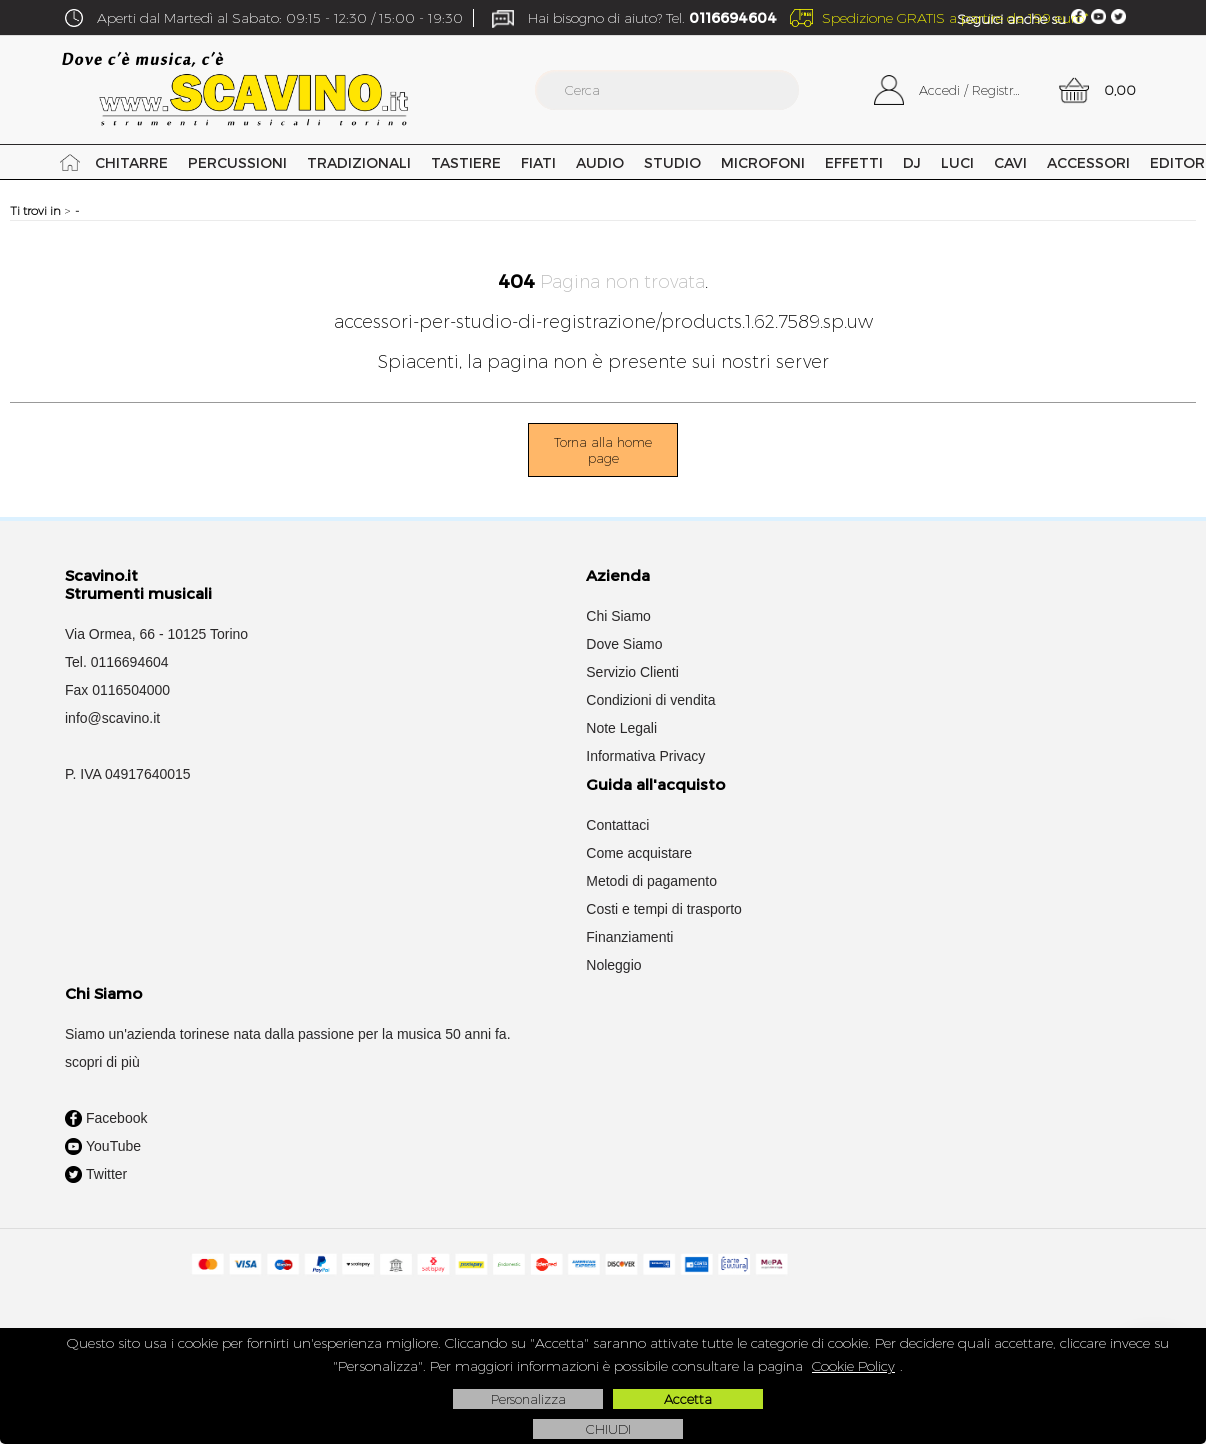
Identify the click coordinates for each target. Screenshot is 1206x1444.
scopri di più (102, 1062)
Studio (671, 162)
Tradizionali (358, 162)
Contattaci (617, 825)
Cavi (1009, 162)
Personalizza (528, 1399)
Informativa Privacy (645, 756)
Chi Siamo (618, 616)
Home (70, 162)
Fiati (537, 162)
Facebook (106, 1119)
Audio (599, 162)
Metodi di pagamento (651, 881)
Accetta (688, 1399)
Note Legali (621, 728)
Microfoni (762, 162)
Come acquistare (639, 853)
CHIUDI (608, 1429)
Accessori (1087, 162)
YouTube (103, 1147)
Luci (956, 162)
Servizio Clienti (632, 672)
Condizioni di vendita (650, 700)
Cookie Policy (853, 1366)
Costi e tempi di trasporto (664, 909)
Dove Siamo (624, 644)
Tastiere (465, 162)
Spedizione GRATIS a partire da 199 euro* (955, 18)
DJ (911, 162)
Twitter (96, 1175)
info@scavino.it (112, 718)
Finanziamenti (629, 937)
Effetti (853, 162)
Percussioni (237, 162)
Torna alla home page (603, 450)
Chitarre (131, 162)
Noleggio (613, 965)
